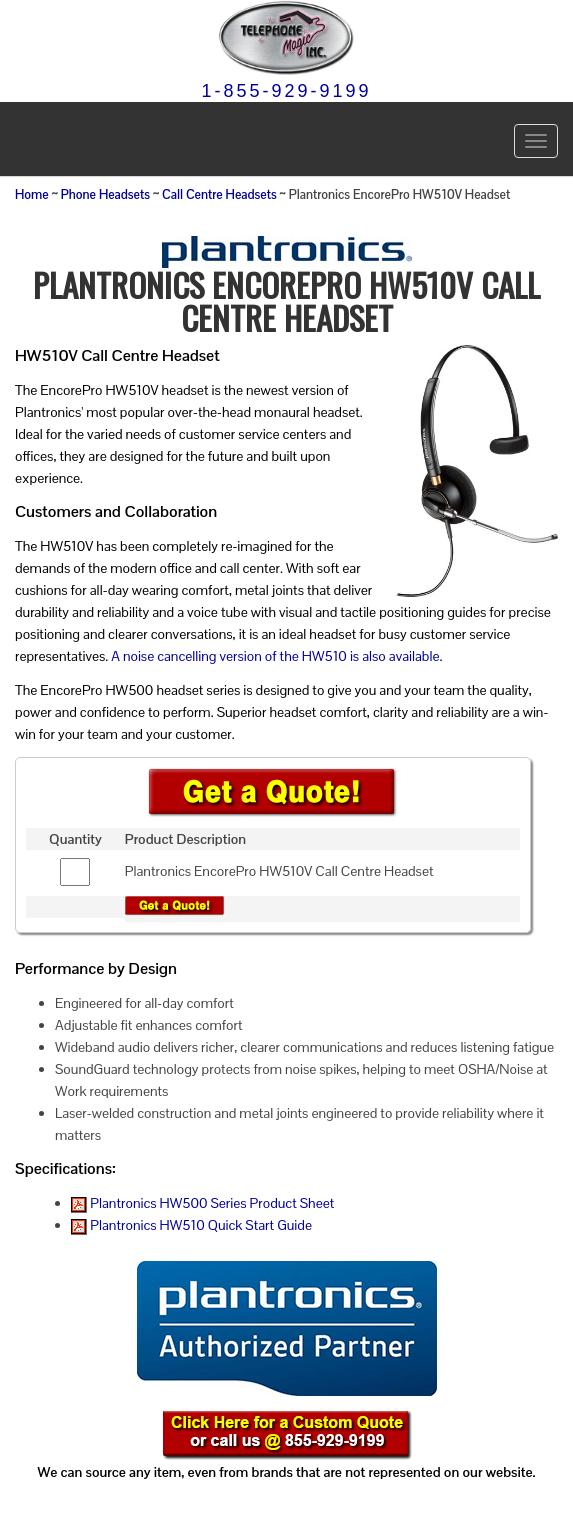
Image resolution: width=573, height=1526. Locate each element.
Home (32, 195)
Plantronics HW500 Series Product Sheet (202, 1203)
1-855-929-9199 (286, 91)
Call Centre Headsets (219, 195)
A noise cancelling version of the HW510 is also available (275, 656)
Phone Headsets (105, 195)
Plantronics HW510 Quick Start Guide (191, 1225)
